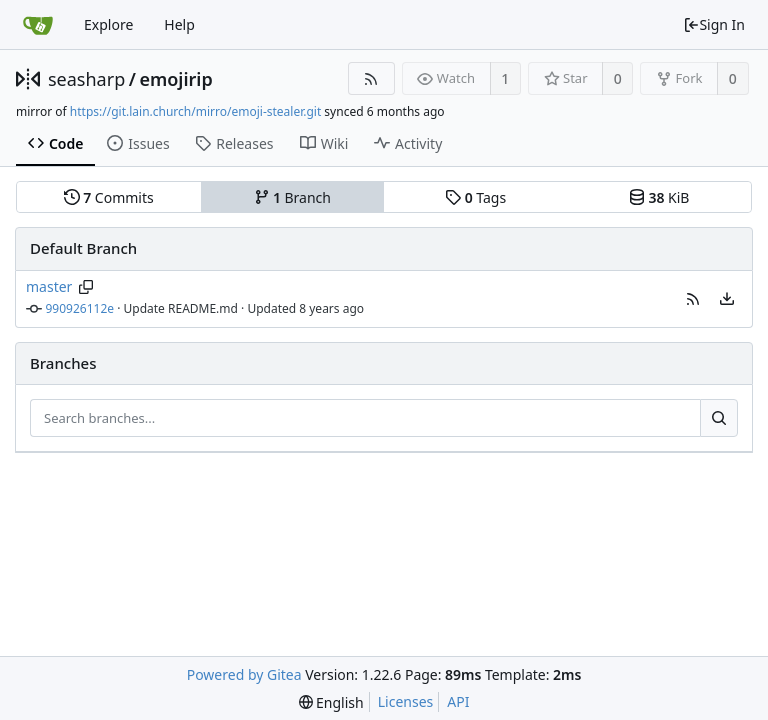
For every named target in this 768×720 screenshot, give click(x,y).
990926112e (80, 308)
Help (179, 24)
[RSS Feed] (371, 78)
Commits (109, 197)
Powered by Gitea (244, 674)
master (49, 286)
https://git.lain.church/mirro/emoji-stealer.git (195, 111)
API (458, 701)
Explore (108, 24)
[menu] (727, 299)
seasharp (86, 79)
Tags (475, 197)
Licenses (406, 701)
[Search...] (719, 418)
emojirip (175, 79)
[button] (693, 299)
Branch (293, 197)
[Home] (38, 25)
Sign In (714, 24)
